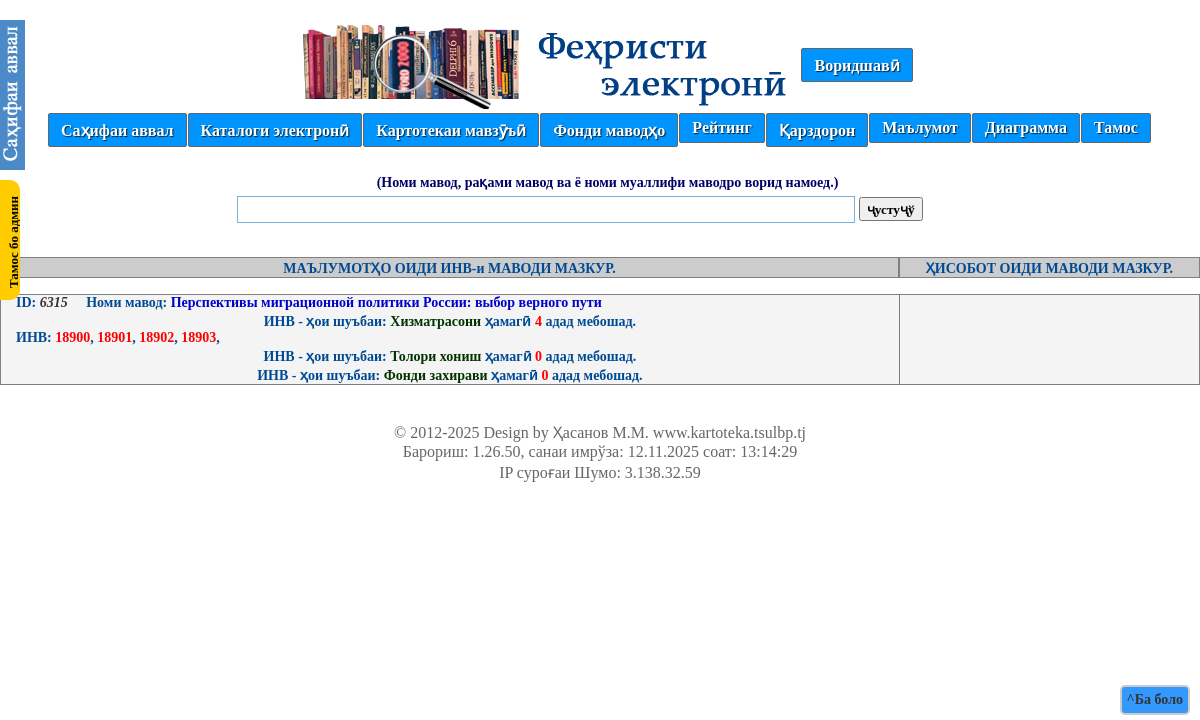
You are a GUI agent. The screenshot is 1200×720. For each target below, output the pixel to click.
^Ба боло (1155, 699)
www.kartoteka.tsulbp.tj (729, 432)
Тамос (1116, 127)
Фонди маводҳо (609, 130)
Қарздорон (817, 130)
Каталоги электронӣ (275, 130)
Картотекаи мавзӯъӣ (451, 130)
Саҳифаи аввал (117, 130)
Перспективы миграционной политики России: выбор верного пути (384, 302)
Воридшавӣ (856, 65)
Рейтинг (721, 127)
